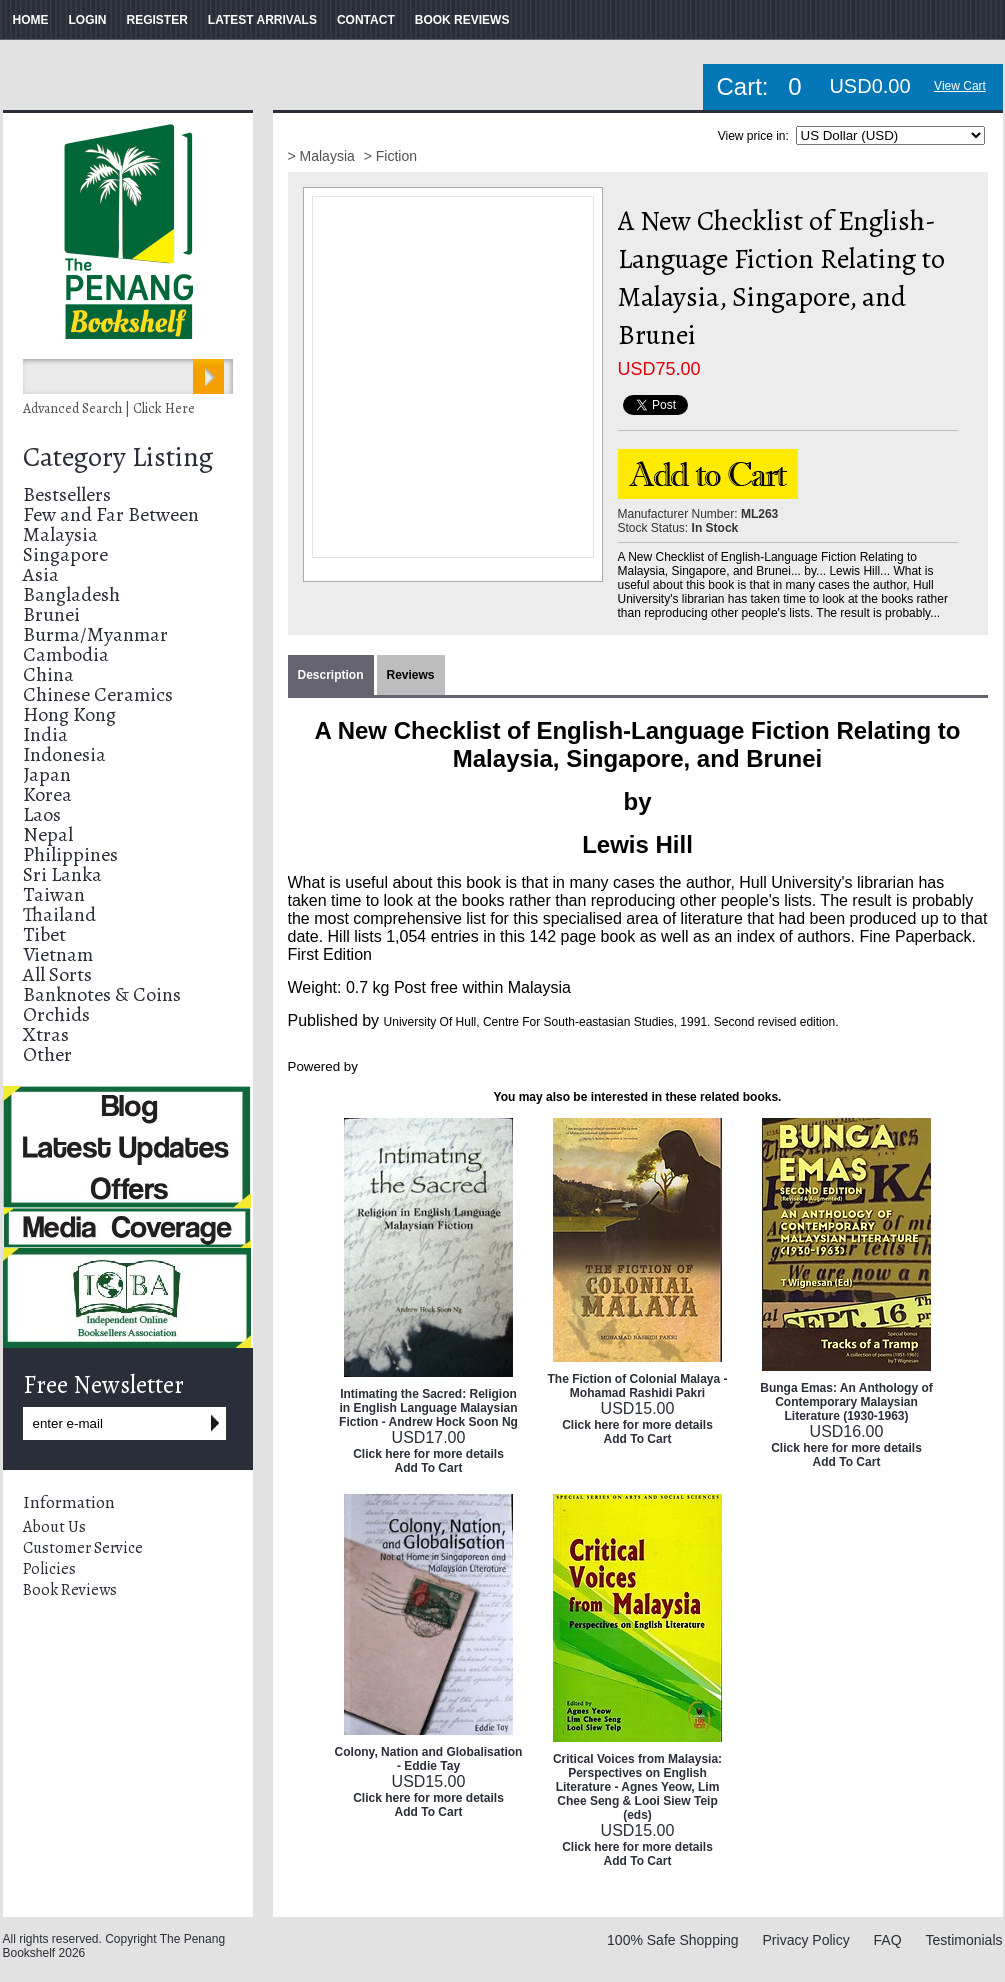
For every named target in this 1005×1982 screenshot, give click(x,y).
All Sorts (57, 974)
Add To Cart (429, 1468)
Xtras (46, 1034)
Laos (42, 814)
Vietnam (58, 954)
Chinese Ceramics (98, 694)
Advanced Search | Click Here (109, 408)
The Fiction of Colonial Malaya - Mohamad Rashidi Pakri (637, 1386)
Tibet (44, 934)
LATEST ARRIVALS (262, 20)
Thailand (59, 914)
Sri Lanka (62, 874)
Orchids (56, 1014)
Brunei (51, 614)
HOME (31, 20)
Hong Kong (69, 714)
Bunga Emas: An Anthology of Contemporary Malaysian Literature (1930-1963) (846, 1402)
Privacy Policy (806, 1940)
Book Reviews (70, 1590)
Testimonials (963, 1940)
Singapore (65, 554)
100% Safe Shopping (673, 1940)
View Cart (960, 86)
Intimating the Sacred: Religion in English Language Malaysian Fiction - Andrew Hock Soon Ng (428, 1408)
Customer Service (83, 1548)
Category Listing (118, 457)
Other (47, 1054)
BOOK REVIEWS (462, 20)
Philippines (70, 854)
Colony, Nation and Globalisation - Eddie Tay (429, 1759)
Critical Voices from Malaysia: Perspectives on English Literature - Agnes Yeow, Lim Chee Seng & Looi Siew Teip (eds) (637, 1787)
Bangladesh (71, 594)
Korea (47, 794)
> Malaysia (323, 156)
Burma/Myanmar (95, 634)
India (45, 734)
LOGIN (88, 20)
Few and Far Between (111, 514)
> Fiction (390, 156)
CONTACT (366, 20)
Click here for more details (428, 1454)
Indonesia (64, 754)
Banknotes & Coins (102, 994)
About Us (54, 1527)
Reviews (411, 675)
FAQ (888, 1940)
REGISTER (157, 20)
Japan (47, 774)
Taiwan (54, 894)
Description (331, 675)
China (48, 674)
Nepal (48, 834)
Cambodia (66, 654)
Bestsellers (67, 494)
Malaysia (60, 534)
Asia (41, 574)
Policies (49, 1569)
